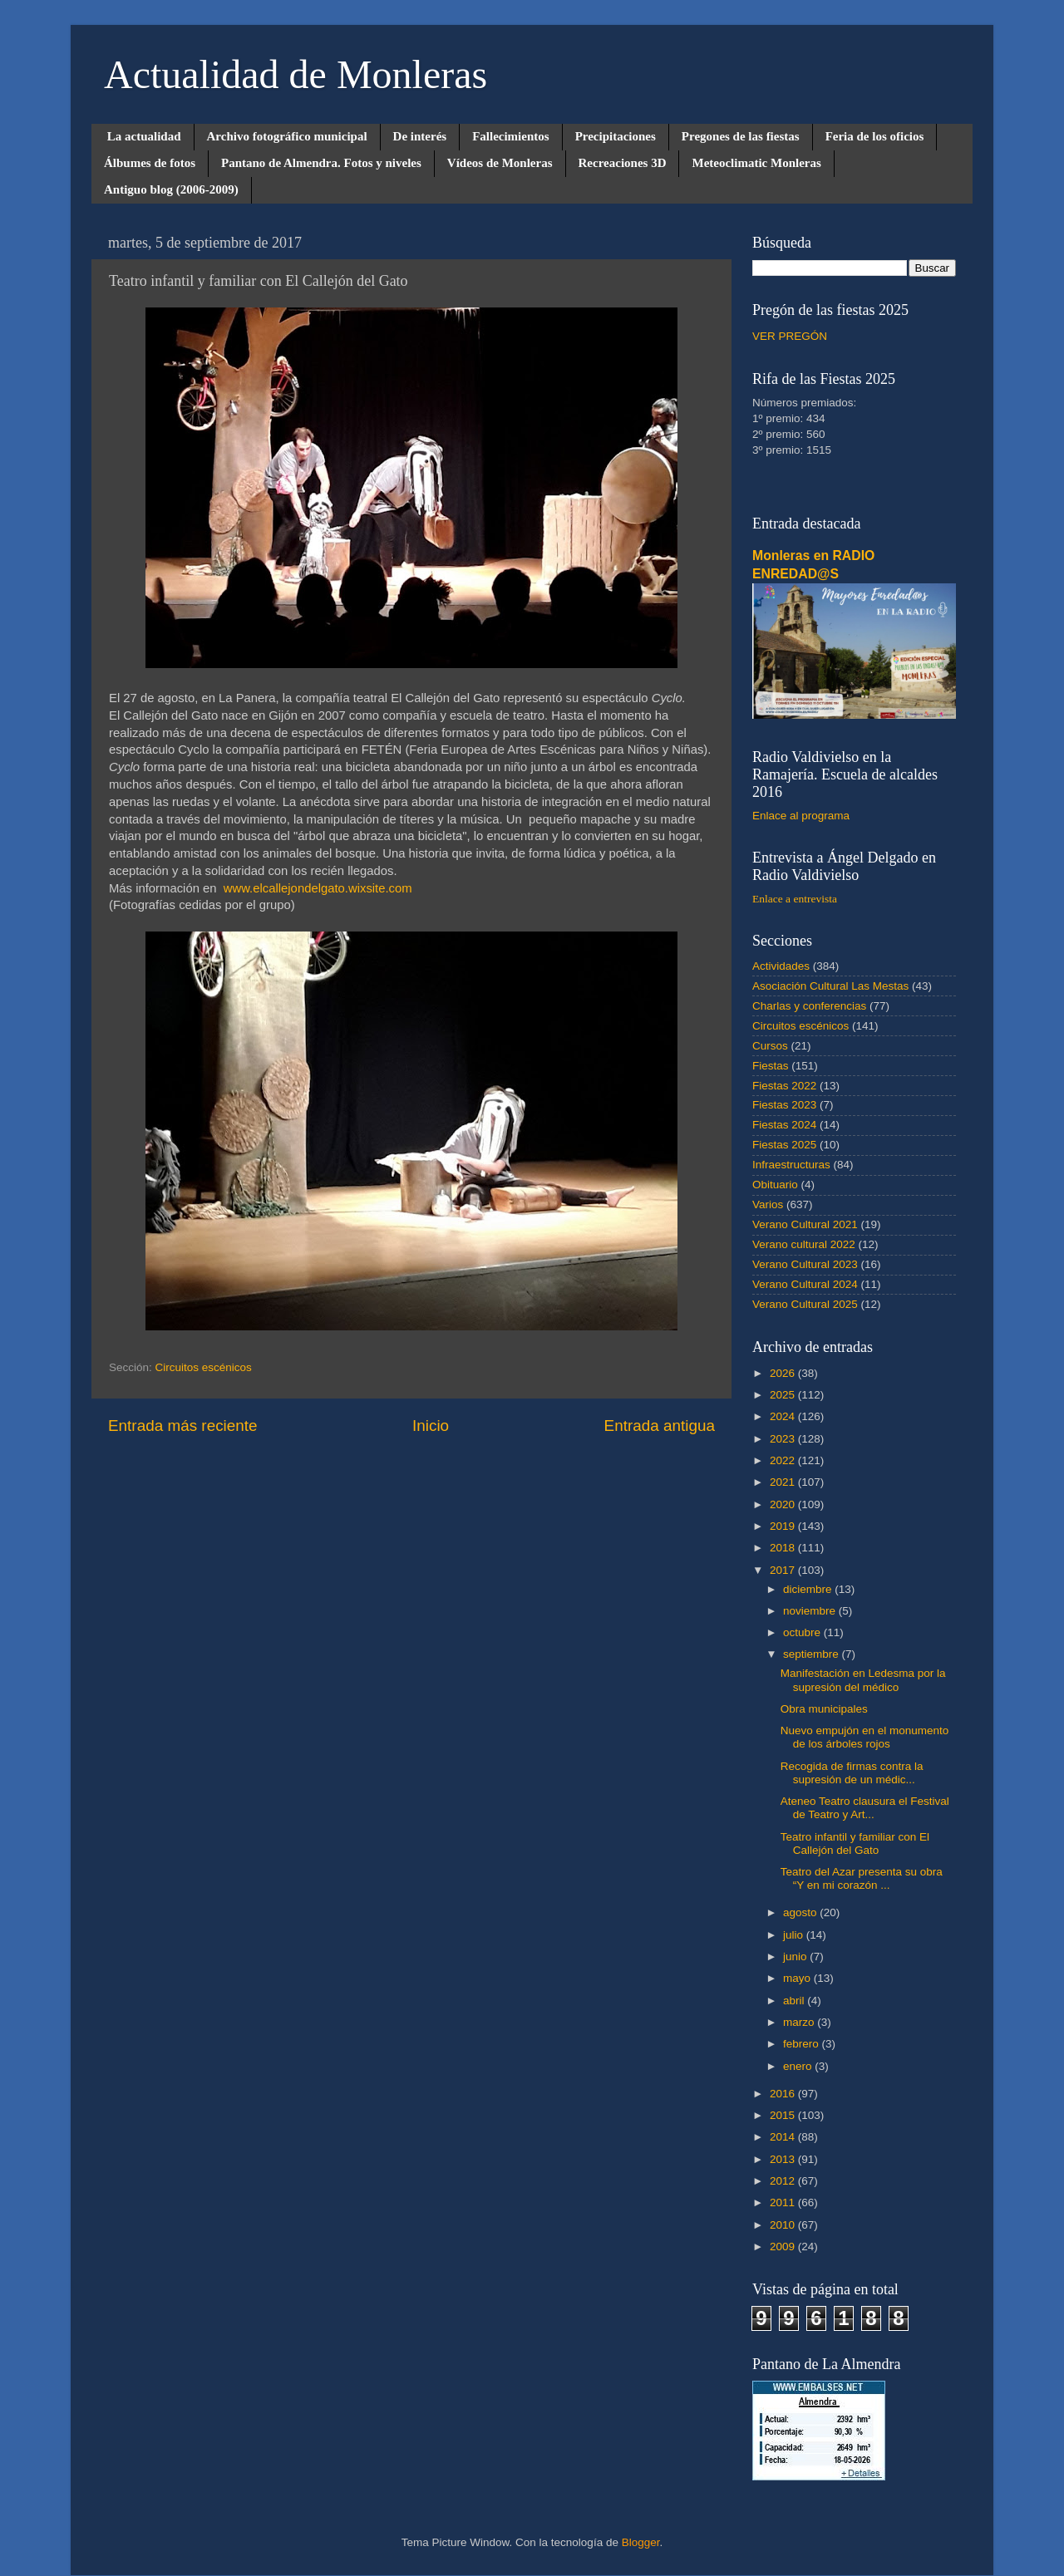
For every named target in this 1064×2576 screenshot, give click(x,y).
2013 (784, 2159)
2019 (784, 1526)
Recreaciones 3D (623, 163)
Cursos (770, 1046)
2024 (784, 1416)
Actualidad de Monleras (295, 74)
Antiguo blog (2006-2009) (171, 189)
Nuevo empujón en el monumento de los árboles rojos (865, 1737)
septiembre (812, 1654)
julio (794, 1935)
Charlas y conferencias (809, 1006)
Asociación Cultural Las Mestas (830, 986)
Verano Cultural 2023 (805, 1264)
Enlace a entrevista (794, 898)
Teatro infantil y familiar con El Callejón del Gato (855, 1843)
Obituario (775, 1184)
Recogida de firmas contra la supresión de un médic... (852, 1773)
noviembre (811, 1611)
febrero (802, 2044)
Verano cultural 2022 (803, 1244)
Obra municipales (824, 1709)
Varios (767, 1204)
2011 (784, 2202)
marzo (800, 2022)
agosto (801, 1912)
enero (799, 2066)
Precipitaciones (615, 136)
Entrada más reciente (183, 1425)
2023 (784, 1439)
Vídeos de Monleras (500, 163)
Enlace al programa (801, 815)
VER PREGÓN (789, 336)
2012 (784, 2181)
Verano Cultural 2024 (805, 1284)
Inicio (430, 1425)
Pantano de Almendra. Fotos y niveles (321, 163)
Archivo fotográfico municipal (287, 136)
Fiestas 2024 (784, 1124)
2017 (784, 1570)
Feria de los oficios (874, 136)
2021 (784, 1482)
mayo (798, 1978)
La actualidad (144, 136)
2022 (784, 1460)
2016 (784, 2093)
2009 (784, 2246)
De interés (420, 136)
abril (795, 2000)
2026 (784, 1373)
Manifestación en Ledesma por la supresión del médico (863, 1680)
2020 (784, 1504)
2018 (784, 1547)
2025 (784, 1395)
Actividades (781, 966)
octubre (803, 1632)
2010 (784, 2225)
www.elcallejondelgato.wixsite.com (318, 888)
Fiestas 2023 (784, 1105)
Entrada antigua (659, 1425)
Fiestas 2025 (784, 1144)
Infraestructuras (791, 1164)
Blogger (641, 2542)
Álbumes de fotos (149, 163)
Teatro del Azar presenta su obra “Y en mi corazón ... (862, 1878)
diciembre (809, 1589)
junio (796, 1956)
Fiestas (770, 1065)
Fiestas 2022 (784, 1085)
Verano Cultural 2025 (805, 1304)
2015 (784, 2115)
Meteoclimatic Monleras (756, 163)
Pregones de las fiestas (741, 136)
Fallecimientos (510, 136)
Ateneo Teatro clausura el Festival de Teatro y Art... (865, 1808)
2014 (784, 2137)
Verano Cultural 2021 (805, 1224)
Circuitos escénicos (203, 1367)
